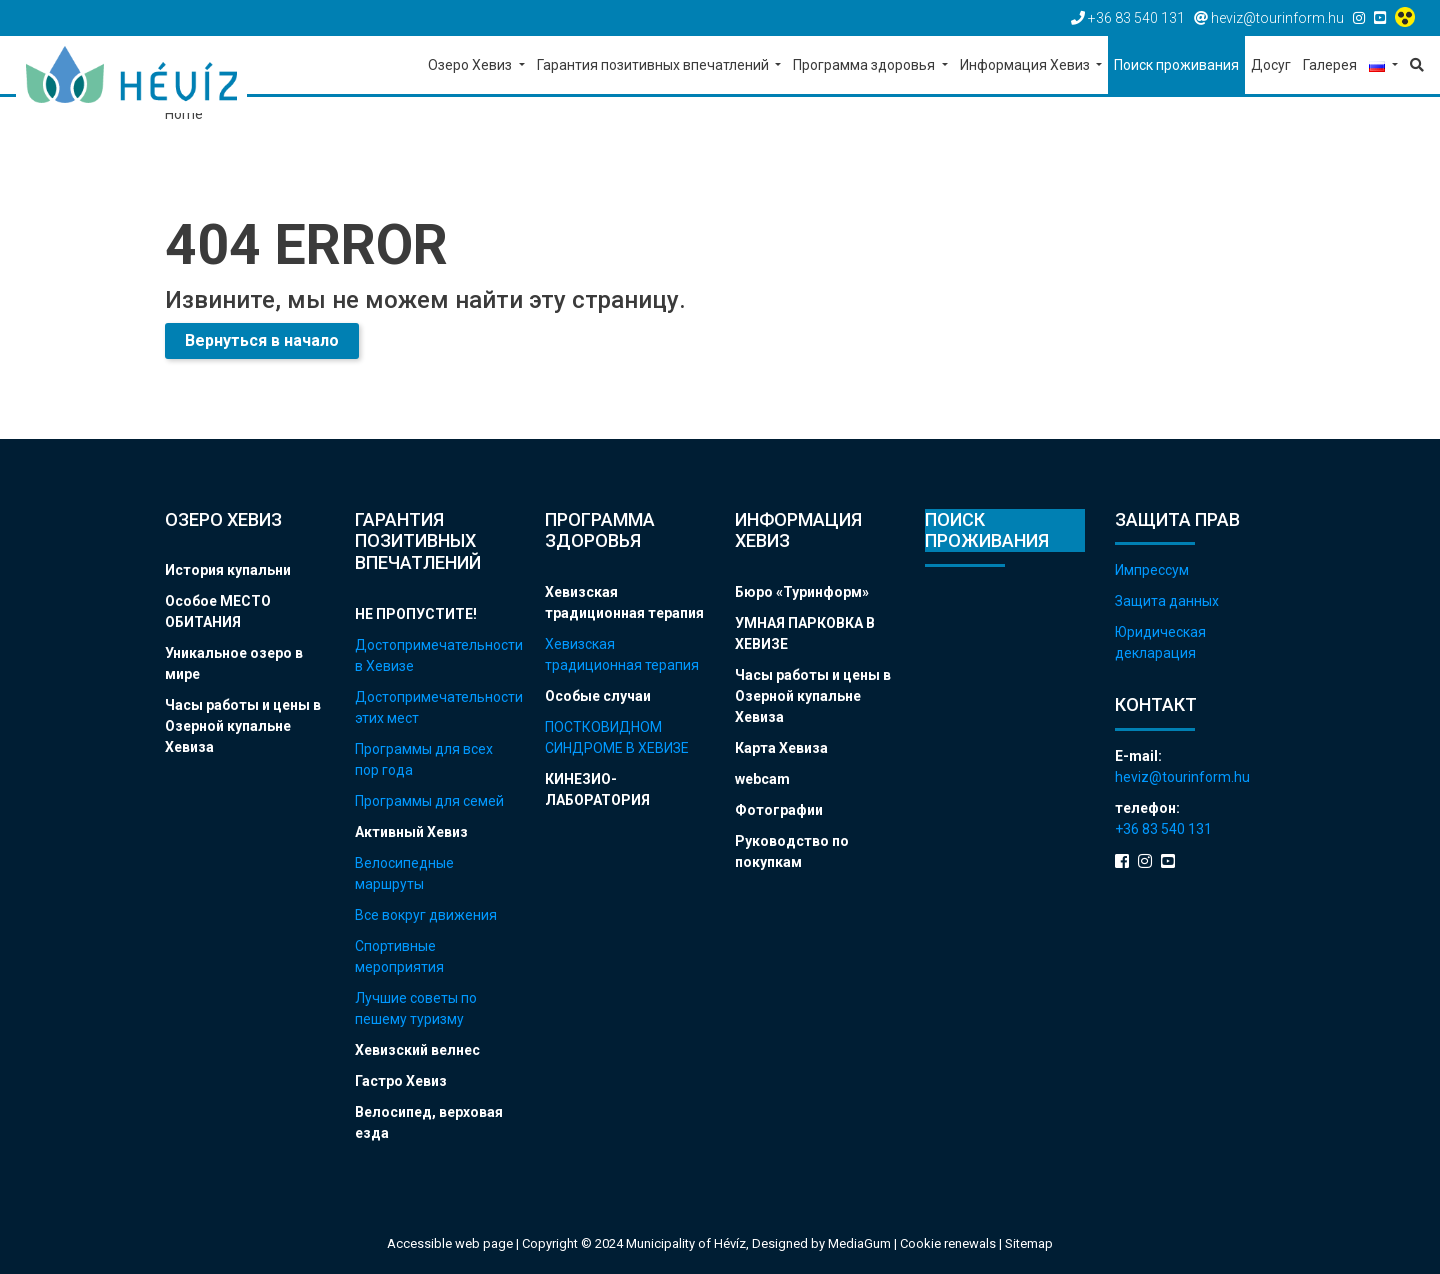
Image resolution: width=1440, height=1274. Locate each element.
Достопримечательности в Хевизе (435, 655)
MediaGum (859, 1243)
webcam (762, 779)
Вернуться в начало (262, 340)
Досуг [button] (1271, 65)
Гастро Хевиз (401, 1081)
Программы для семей (429, 801)
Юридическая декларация (1160, 642)
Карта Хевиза (781, 748)
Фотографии (779, 810)
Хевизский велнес (417, 1050)
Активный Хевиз (411, 832)
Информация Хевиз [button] (1026, 65)
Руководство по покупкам (792, 851)
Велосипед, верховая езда (429, 1122)
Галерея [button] (1330, 65)
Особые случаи (598, 696)
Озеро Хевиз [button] (471, 65)
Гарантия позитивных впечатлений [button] (654, 65)
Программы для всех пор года (424, 759)
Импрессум (1152, 570)
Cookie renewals (949, 1243)
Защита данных (1167, 601)
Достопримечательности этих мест (435, 707)
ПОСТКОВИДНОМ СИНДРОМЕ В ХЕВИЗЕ (617, 737)
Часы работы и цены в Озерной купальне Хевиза (243, 726)
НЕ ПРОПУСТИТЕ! (416, 614)
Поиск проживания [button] (1176, 65)
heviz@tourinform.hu (1182, 777)
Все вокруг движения (426, 915)
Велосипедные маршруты (404, 873)
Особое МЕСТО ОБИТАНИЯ (218, 611)
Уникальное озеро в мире (234, 663)
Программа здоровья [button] (865, 65)
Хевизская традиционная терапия (624, 602)
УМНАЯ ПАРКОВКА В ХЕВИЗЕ (805, 633)
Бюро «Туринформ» (802, 592)
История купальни (228, 570)
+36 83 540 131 (1163, 829)
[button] (1383, 66)
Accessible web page (450, 1243)
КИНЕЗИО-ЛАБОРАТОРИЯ (597, 789)
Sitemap (1029, 1243)
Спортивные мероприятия (399, 956)
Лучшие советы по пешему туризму (416, 1008)
